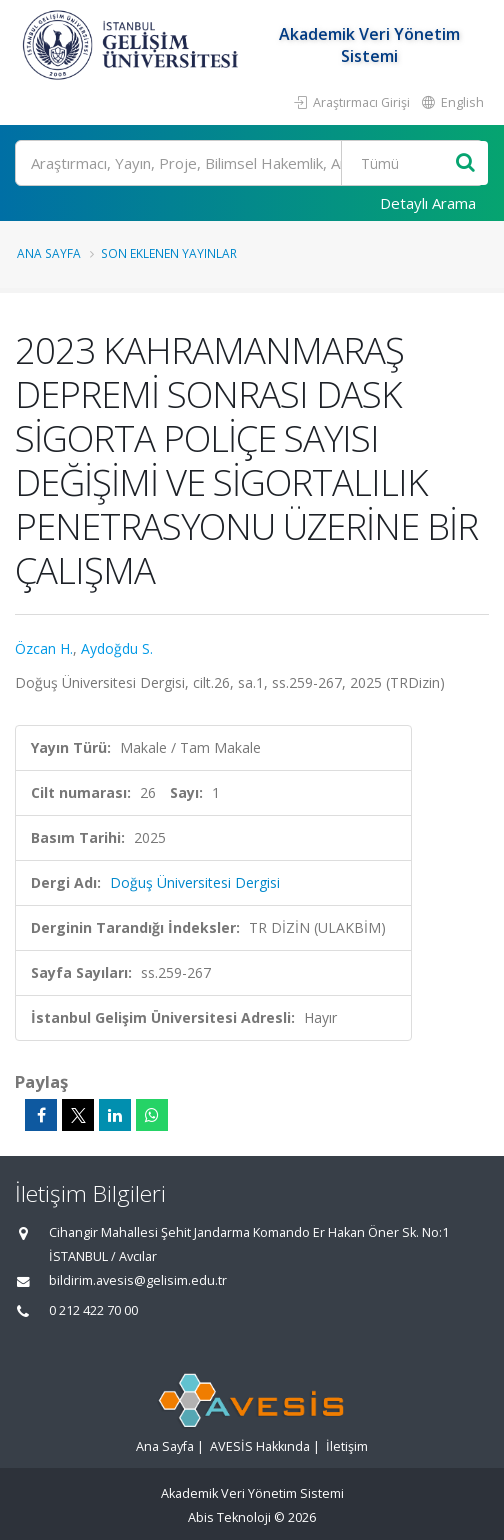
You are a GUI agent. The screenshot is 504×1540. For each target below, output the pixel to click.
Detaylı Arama (428, 203)
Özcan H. (44, 648)
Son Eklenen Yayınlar (169, 253)
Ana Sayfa (49, 253)
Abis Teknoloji (229, 1517)
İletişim (347, 1446)
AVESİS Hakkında (260, 1446)
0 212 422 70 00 (93, 1310)
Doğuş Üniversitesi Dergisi (195, 882)
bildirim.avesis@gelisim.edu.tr (138, 1280)
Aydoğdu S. (117, 648)
